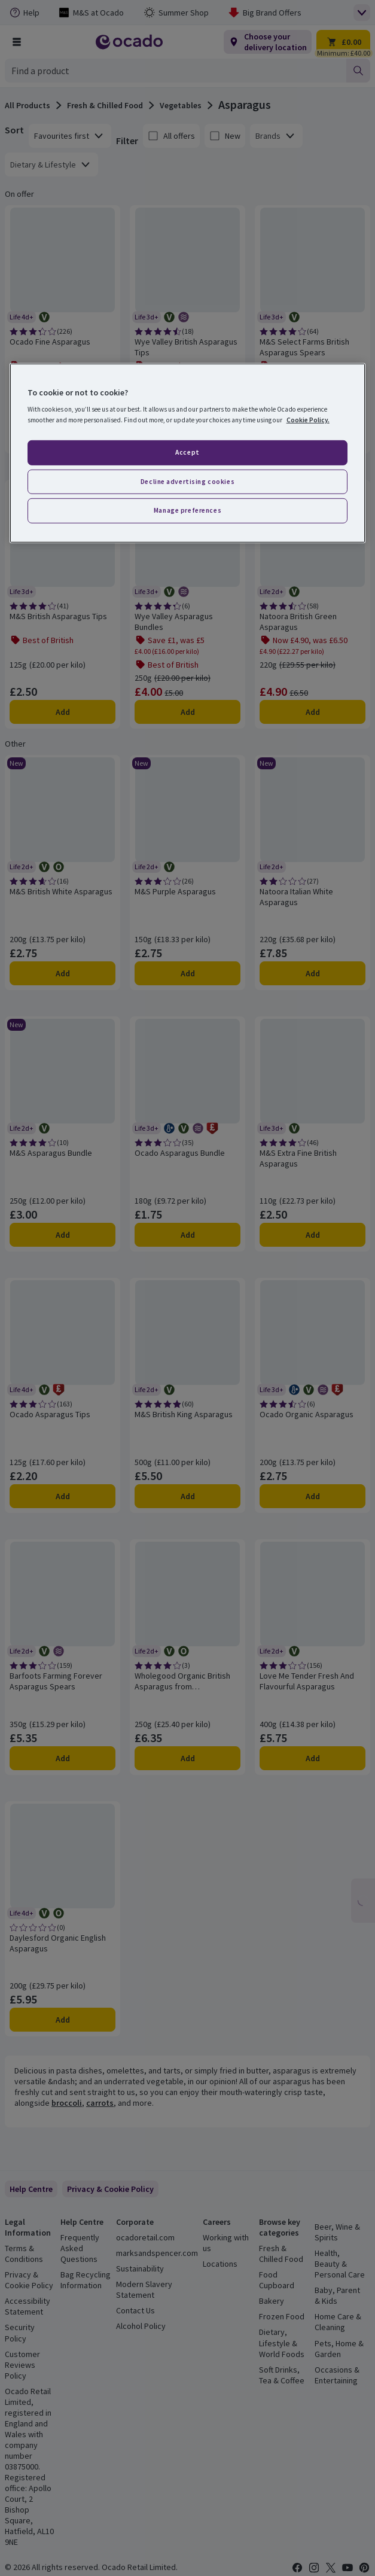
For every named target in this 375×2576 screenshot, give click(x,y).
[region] (188, 453)
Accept (187, 451)
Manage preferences (187, 510)
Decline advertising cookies (187, 481)
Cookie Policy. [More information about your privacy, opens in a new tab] (308, 419)
